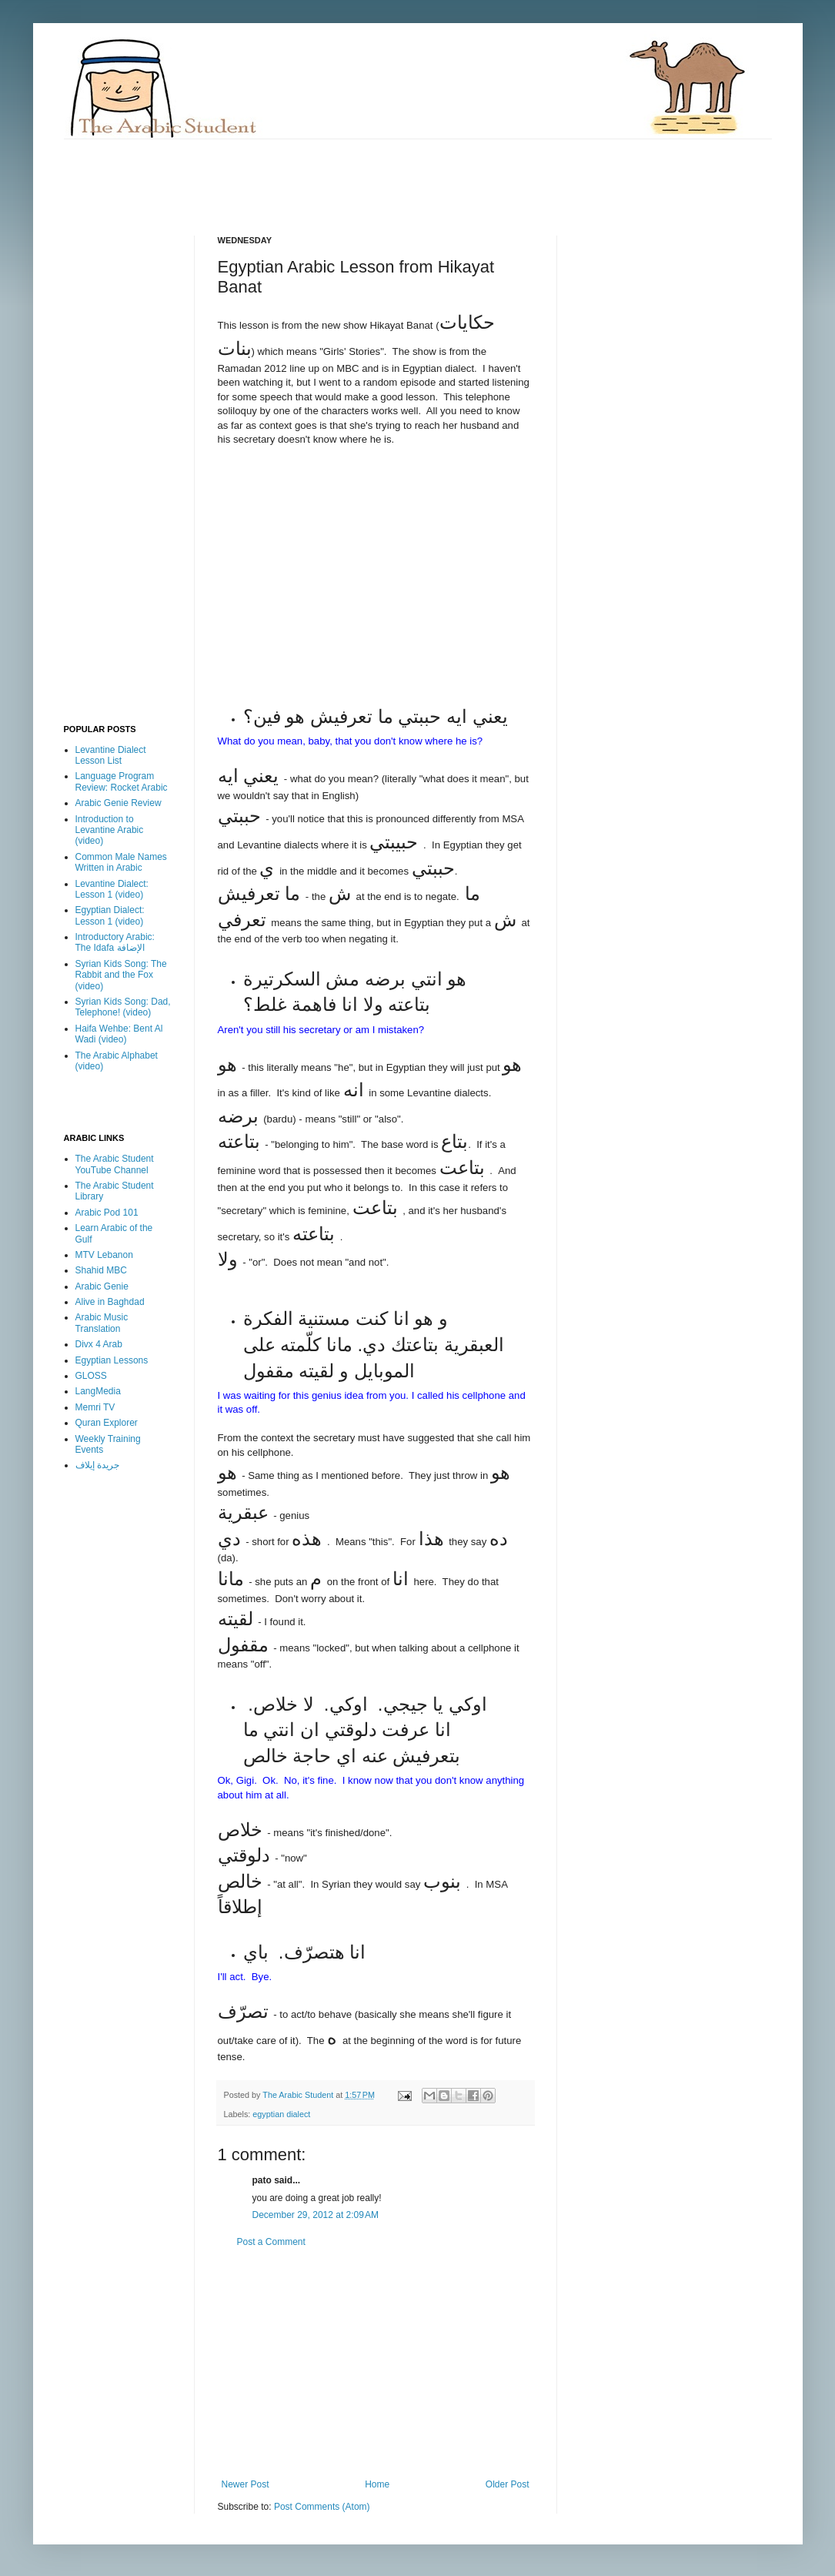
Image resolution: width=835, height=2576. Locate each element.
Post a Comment (271, 2241)
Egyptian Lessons (112, 1360)
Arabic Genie (102, 1286)
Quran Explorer (106, 1422)
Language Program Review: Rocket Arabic (121, 781)
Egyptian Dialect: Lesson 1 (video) (110, 915)
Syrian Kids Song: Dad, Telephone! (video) (123, 1007)
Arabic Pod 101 (107, 1212)
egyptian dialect (281, 2114)
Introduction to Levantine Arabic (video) (109, 830)
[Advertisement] (344, 174)
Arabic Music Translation (102, 1322)
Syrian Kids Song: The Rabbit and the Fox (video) (121, 975)
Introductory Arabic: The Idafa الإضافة (115, 942)
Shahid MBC (101, 1270)
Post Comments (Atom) (322, 2506)
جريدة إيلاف (97, 1465)
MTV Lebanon (104, 1255)
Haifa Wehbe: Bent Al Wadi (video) (119, 1034)
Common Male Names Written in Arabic (121, 862)
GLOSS (91, 1375)
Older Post (507, 2484)
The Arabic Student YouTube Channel (114, 1164)
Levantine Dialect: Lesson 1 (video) (112, 889)
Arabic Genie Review (118, 803)
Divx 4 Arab (98, 1344)
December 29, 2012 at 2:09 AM (315, 2215)
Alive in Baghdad (110, 1301)
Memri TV (95, 1407)
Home (377, 2484)
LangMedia (98, 1391)
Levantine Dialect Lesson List (110, 755)
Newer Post (245, 2484)
